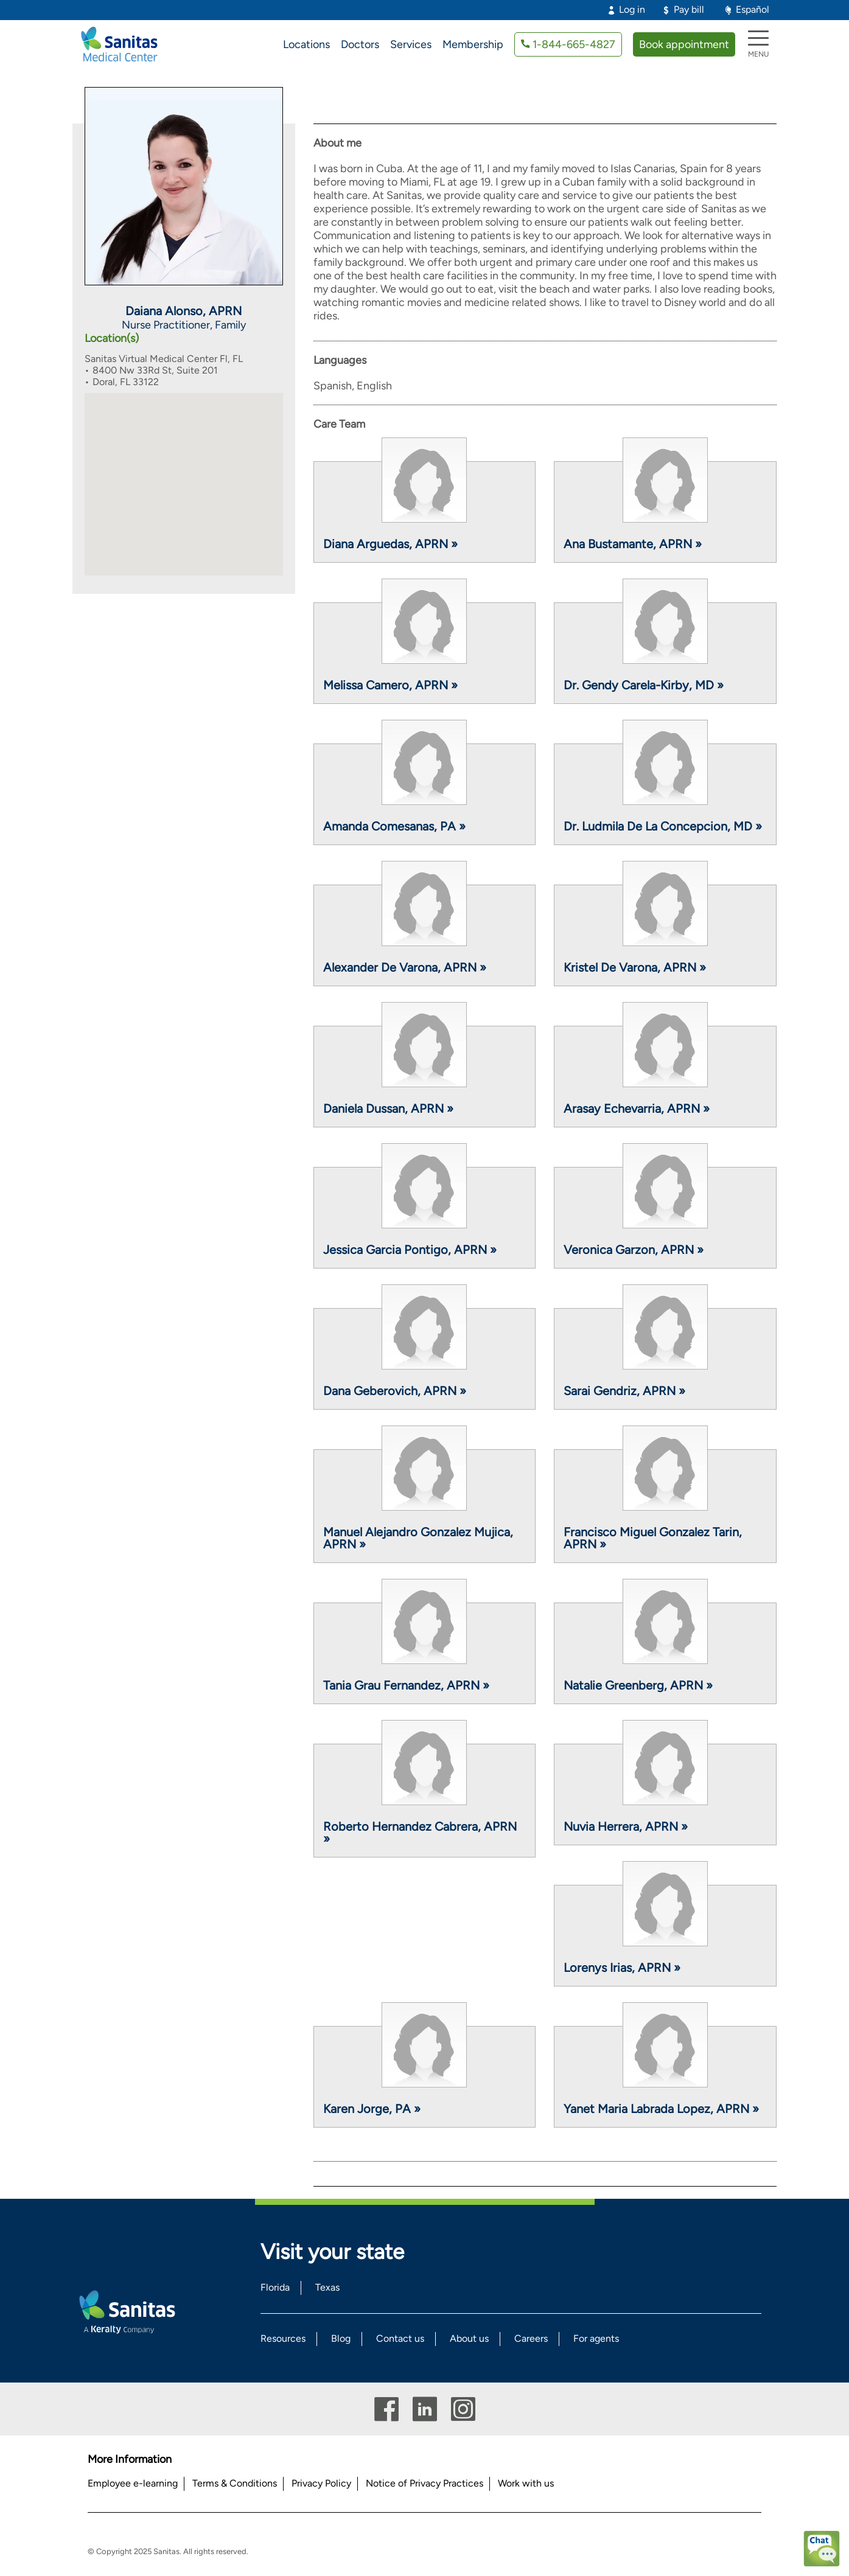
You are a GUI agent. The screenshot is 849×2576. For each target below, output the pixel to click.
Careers (531, 2338)
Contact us (400, 2338)
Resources (283, 2338)
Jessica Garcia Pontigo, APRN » (410, 1250)
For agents (596, 2338)
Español (752, 9)
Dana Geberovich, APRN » (394, 1391)
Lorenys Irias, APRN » (622, 1968)
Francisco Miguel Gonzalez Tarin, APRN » (653, 1538)
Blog (341, 2338)
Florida (275, 2287)
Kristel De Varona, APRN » (635, 967)
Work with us (526, 2483)
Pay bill (689, 9)
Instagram (463, 2409)
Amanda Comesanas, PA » (394, 826)
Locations (306, 44)
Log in (632, 9)
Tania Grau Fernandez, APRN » (406, 1685)
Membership (472, 44)
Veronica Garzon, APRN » (634, 1250)
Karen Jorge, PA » (372, 2109)
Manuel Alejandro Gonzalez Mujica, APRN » (418, 1538)
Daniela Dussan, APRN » (388, 1108)
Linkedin (425, 2409)
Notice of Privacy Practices (424, 2483)
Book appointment (684, 44)
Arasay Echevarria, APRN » (637, 1108)
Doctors (360, 44)
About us (469, 2338)
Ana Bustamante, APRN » (633, 544)
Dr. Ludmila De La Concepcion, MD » (663, 826)
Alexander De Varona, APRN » (404, 967)
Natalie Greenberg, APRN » (638, 1685)
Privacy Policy (321, 2483)
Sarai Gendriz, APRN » (624, 1391)
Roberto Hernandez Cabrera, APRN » (420, 1832)
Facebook (386, 2409)
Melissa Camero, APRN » (390, 685)
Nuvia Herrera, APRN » (626, 1826)
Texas (327, 2287)
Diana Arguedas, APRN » (390, 544)
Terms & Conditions (234, 2483)
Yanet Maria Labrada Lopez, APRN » (661, 2109)
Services (410, 44)
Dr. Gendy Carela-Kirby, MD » (644, 685)
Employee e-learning (133, 2483)
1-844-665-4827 (574, 44)
